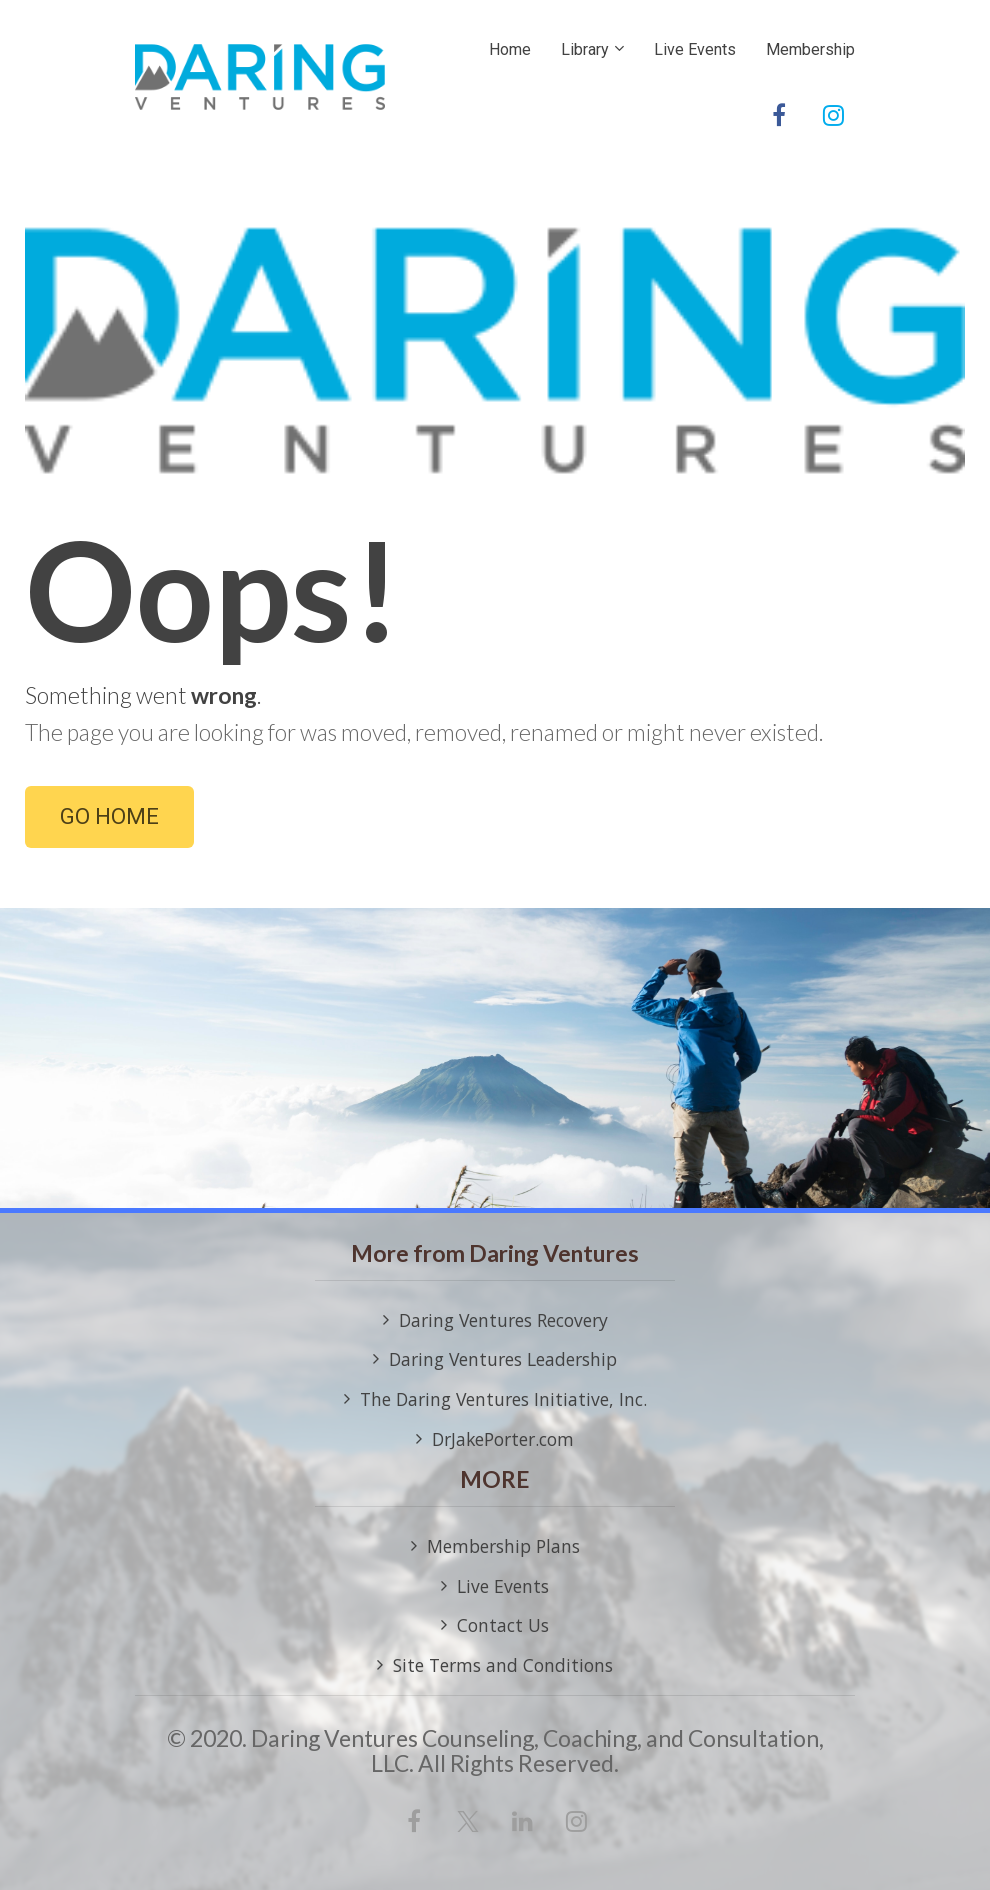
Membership (810, 49)
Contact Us (495, 1626)
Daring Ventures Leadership (495, 1360)
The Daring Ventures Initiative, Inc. (495, 1400)
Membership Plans (495, 1547)
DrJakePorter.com (495, 1440)
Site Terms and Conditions (495, 1666)
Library (585, 49)
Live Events (695, 49)
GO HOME (109, 816)
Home (510, 49)
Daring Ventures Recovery (495, 1321)
